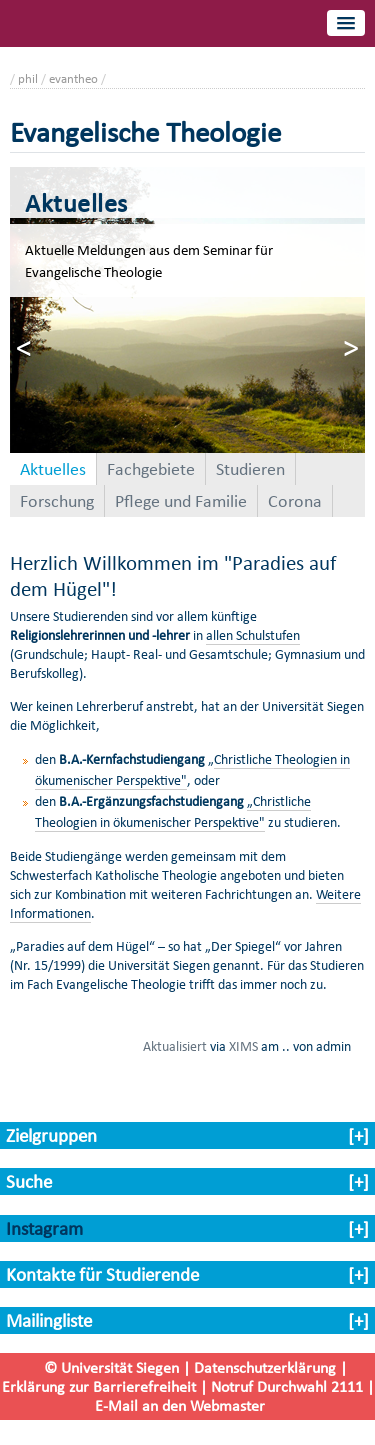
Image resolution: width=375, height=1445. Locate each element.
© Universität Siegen (111, 1367)
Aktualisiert (175, 1046)
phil (28, 78)
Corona (295, 501)
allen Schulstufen (253, 635)
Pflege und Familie (181, 501)
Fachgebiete (151, 469)
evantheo (73, 78)
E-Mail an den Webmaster (180, 1405)
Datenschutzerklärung (265, 1367)
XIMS (243, 1046)
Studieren (250, 469)
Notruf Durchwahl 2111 (287, 1386)
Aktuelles (53, 469)
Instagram (44, 1228)
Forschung (57, 501)
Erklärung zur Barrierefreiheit (99, 1386)
